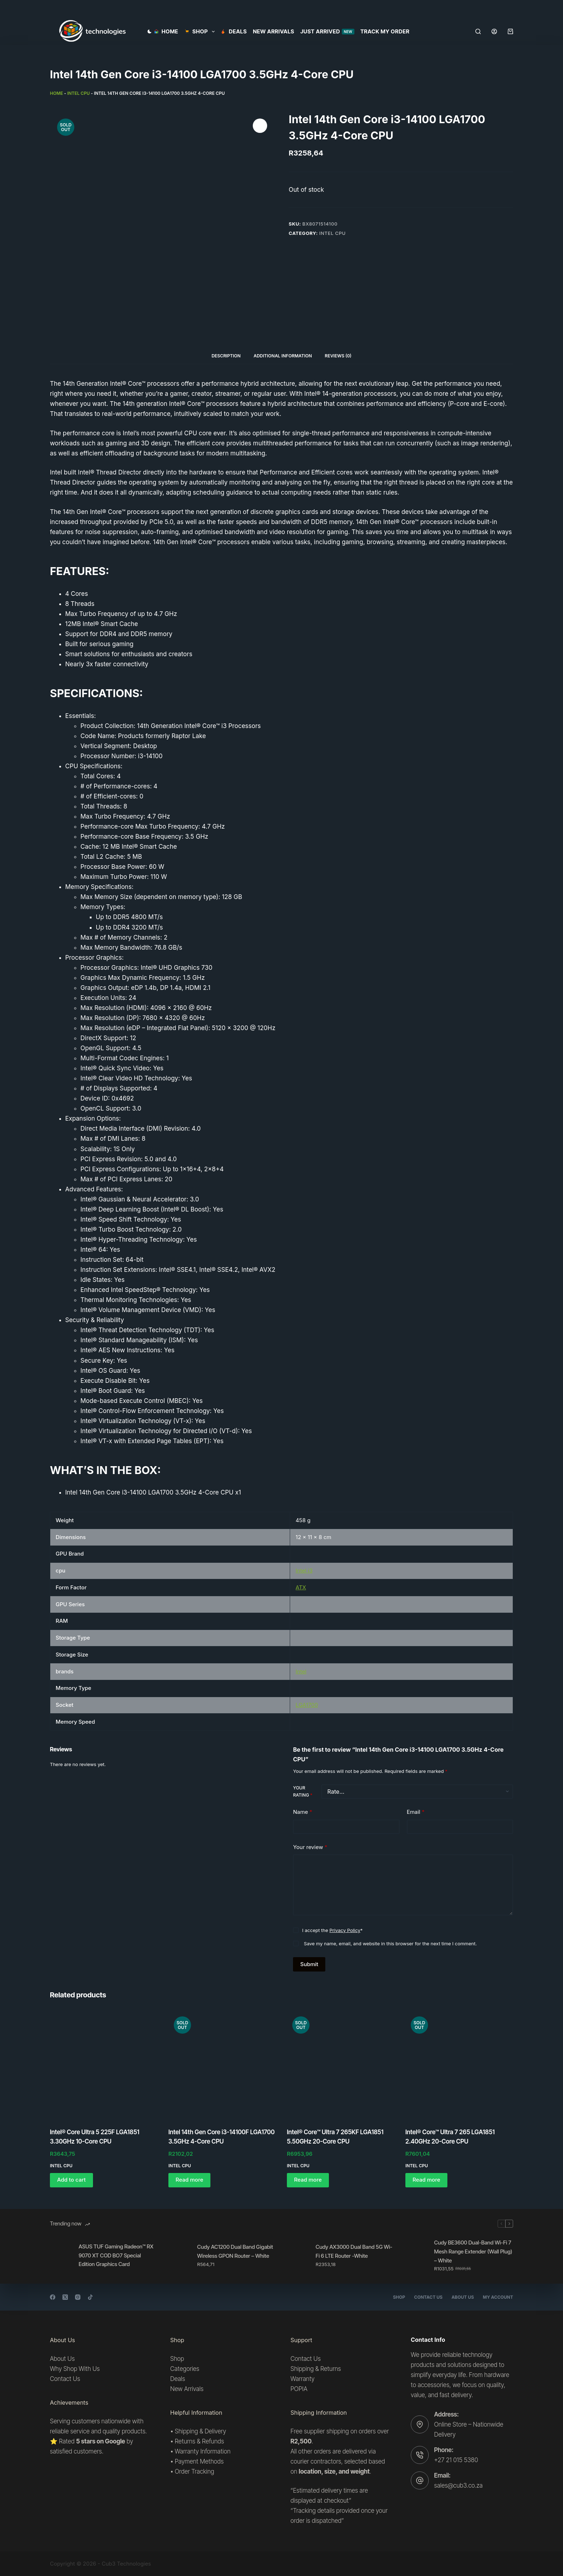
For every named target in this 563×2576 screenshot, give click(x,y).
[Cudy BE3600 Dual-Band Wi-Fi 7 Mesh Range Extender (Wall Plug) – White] (416, 2255)
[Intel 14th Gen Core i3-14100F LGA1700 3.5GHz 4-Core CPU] (222, 2065)
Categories (184, 2368)
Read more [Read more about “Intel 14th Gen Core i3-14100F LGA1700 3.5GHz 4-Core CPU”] (189, 2179)
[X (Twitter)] (65, 2297)
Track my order (385, 31)
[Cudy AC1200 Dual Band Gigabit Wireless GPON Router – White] (179, 2255)
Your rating (302, 1791)
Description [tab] (226, 355)
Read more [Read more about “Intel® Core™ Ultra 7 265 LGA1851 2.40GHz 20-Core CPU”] (426, 2179)
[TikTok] (90, 2297)
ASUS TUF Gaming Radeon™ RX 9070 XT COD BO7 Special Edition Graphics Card (116, 2255)
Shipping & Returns (315, 2368)
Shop (399, 2297)
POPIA (298, 2388)
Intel (301, 1671)
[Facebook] (52, 2297)
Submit (309, 1964)
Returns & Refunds (199, 2441)
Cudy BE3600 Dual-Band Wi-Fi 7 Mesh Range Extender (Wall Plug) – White (473, 2251)
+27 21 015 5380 (456, 2460)
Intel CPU (78, 93)
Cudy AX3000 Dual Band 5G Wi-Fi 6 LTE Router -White (354, 2251)
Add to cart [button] (71, 2179)
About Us (462, 2297)
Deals (234, 31)
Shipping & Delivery (200, 2431)
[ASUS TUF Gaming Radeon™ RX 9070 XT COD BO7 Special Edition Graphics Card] (60, 2255)
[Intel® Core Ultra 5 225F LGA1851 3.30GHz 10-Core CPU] (104, 2065)
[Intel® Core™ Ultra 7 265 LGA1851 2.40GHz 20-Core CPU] (459, 2065)
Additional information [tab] (282, 355)
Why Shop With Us (75, 2368)
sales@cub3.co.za (458, 2485)
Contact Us (428, 2297)
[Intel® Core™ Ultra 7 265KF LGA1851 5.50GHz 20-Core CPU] (341, 2065)
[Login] (494, 31)
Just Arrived (327, 31)
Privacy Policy (345, 1930)
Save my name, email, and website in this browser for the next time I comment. (390, 1943)
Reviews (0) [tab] (338, 355)
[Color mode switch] (149, 31)
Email (416, 1812)
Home (166, 31)
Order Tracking (194, 2471)
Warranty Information (203, 2451)
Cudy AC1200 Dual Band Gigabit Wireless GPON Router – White (235, 2251)
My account (498, 2297)
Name (302, 1812)
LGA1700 (307, 1704)
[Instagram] (77, 2297)
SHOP (200, 31)
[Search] (478, 31)
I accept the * (332, 1930)
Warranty (302, 2378)
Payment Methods (199, 2461)
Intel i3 (304, 1570)
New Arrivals (273, 31)
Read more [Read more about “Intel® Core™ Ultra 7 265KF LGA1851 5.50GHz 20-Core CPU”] (308, 2179)
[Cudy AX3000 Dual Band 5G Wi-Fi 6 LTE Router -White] (297, 2255)
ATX (301, 1587)
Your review (310, 1847)
